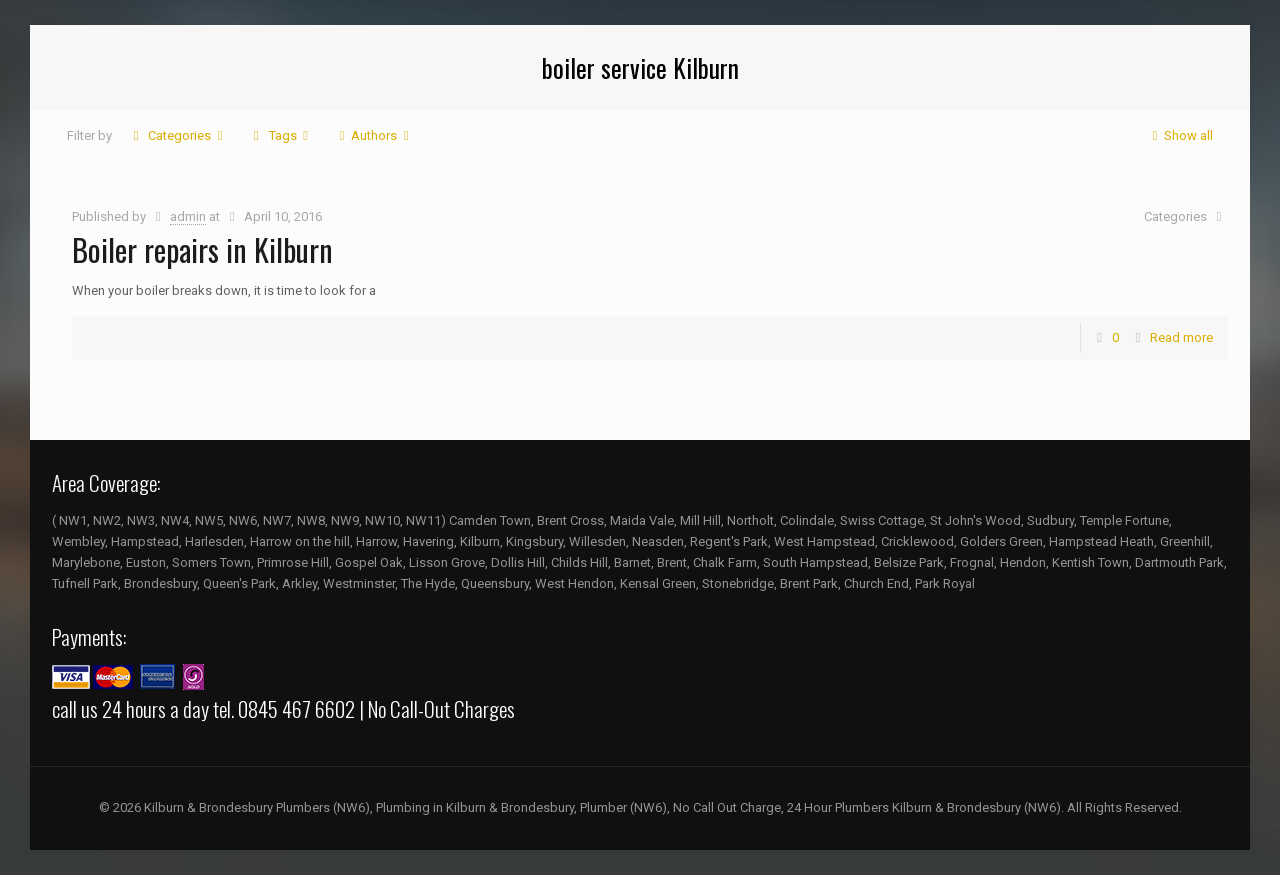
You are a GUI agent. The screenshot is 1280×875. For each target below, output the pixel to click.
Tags (280, 135)
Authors (374, 135)
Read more (1181, 337)
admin (188, 216)
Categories (178, 135)
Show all (1179, 135)
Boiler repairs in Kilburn (202, 249)
